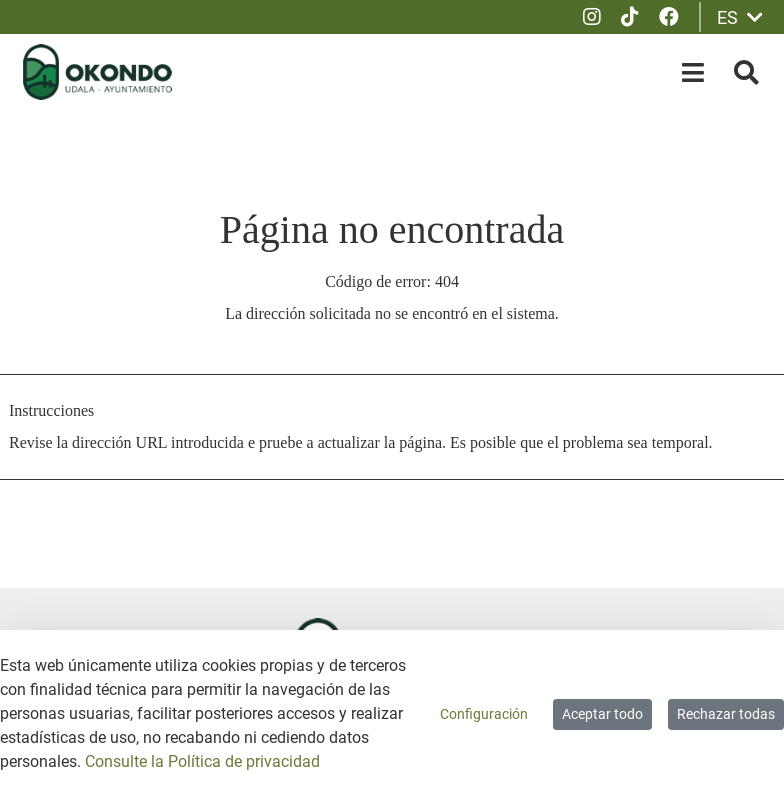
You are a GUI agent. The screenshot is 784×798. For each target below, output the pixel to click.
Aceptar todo (602, 714)
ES (740, 17)
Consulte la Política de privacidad (202, 761)
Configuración (484, 714)
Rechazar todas (726, 714)
